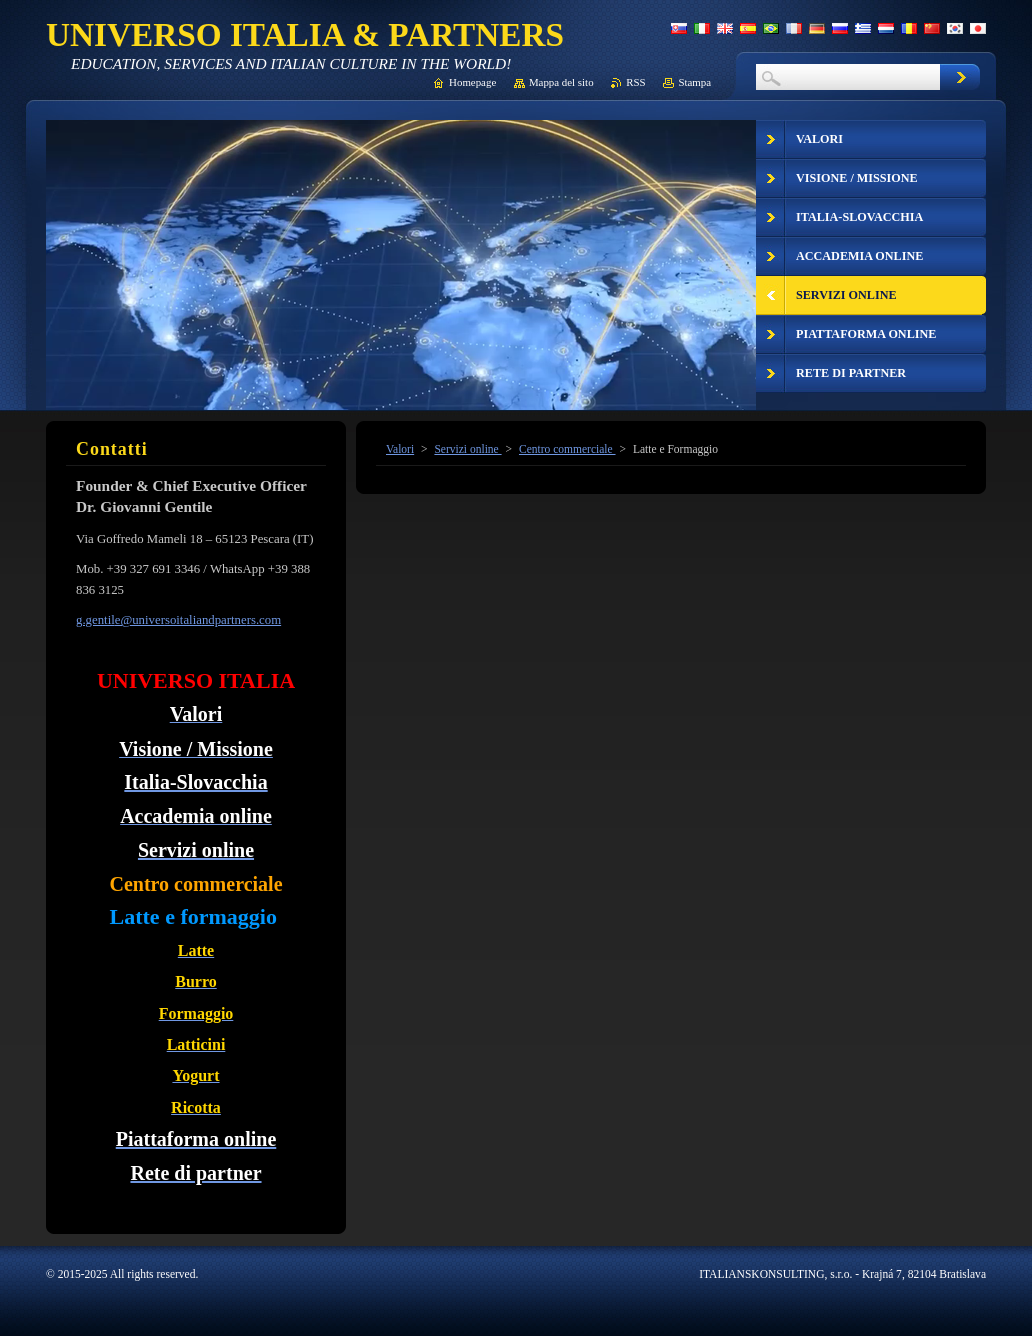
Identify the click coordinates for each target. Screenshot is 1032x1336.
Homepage (472, 82)
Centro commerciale (567, 449)
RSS (635, 82)
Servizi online (467, 449)
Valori (400, 449)
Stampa (694, 82)
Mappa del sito (561, 82)
